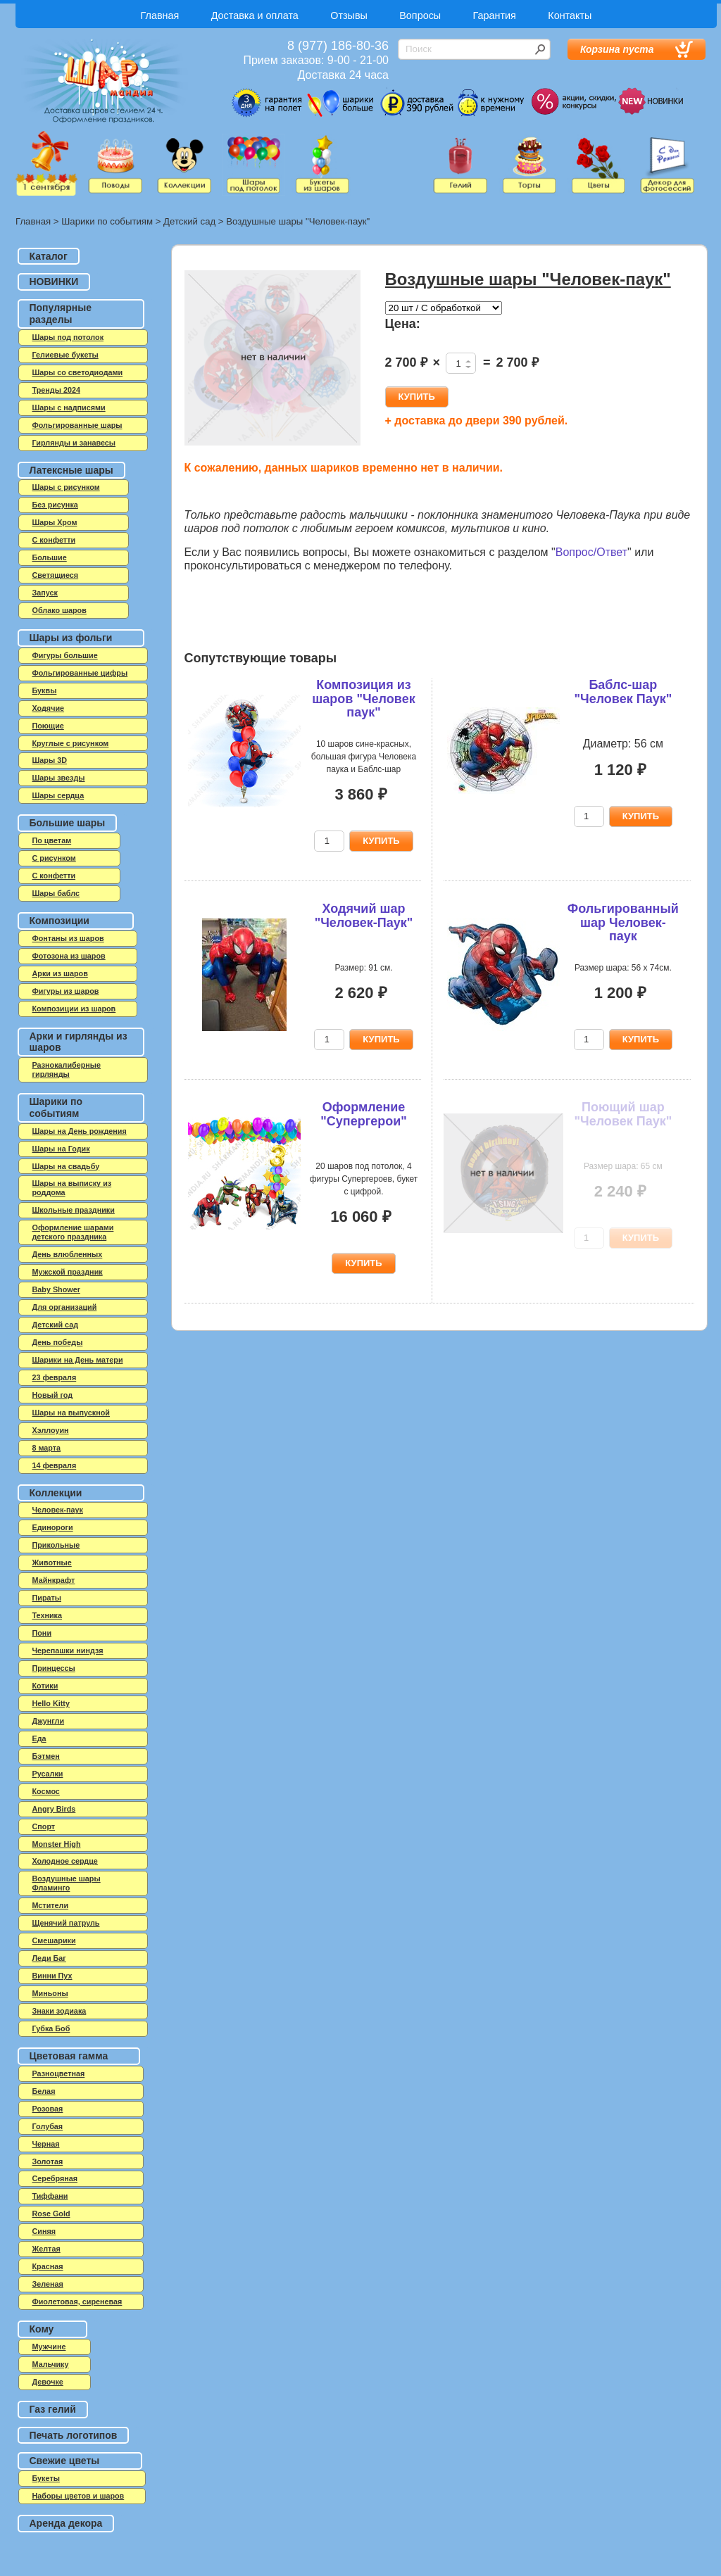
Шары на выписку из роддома (72, 1188)
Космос (46, 1791)
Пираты (47, 1597)
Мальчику (50, 2364)
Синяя (44, 2231)
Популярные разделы (61, 313)
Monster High (56, 1844)
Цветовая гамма (69, 2056)
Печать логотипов (74, 2435)
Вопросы (420, 15)
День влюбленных (67, 1254)
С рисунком (54, 858)
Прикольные (56, 1545)
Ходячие (48, 708)
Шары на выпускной (71, 1412)
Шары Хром (54, 522)
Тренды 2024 (56, 390)
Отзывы (349, 15)
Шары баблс (56, 893)
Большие (49, 557)
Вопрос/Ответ (591, 552)
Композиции (59, 920)
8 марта (46, 1448)
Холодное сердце (65, 1861)
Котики (45, 1685)
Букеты (46, 2478)
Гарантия (494, 15)
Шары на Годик (61, 1148)
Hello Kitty (51, 1703)
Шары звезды (58, 778)
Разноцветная (58, 2073)
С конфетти (54, 875)
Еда (39, 1738)
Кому (42, 2329)
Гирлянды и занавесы (74, 442)
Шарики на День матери (77, 1360)
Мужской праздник (67, 1272)
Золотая (47, 2161)
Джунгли (48, 1721)
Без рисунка (55, 504)
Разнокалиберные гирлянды (66, 1069)
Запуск (45, 592)
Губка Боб (51, 2028)
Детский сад (189, 221)
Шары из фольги (71, 637)
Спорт (44, 1826)
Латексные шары (71, 470)
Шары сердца (58, 795)
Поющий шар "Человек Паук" (623, 1114)
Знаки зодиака (59, 2011)
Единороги (52, 1527)
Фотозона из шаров (69, 956)
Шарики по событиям (107, 221)
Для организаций (64, 1307)
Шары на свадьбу (66, 1166)
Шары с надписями (69, 407)
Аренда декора (66, 2523)
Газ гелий (53, 2409)
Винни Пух (52, 1975)
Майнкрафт (53, 1580)
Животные (52, 1562)
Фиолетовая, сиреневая (77, 2301)
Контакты (569, 15)
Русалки (47, 1773)
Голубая (47, 2126)
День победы (57, 1342)
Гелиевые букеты (65, 355)
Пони (42, 1633)
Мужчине (49, 2346)
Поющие (48, 725)
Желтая (46, 2248)
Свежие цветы (65, 2460)
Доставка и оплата (255, 15)
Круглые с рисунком (70, 743)
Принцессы (53, 1668)
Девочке (47, 2382)
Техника (47, 1615)
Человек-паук (57, 1509)
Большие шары (68, 822)
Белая (44, 2091)
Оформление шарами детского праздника (73, 1232)
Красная (47, 2266)
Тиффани (50, 2196)
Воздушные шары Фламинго (66, 1883)
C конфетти (54, 540)
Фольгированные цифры (80, 673)
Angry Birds (54, 1809)
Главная (160, 15)
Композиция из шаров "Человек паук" (363, 699)
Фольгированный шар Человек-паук (623, 923)
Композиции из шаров (74, 1008)
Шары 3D (49, 760)
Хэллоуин (50, 1430)
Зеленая (47, 2284)
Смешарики (54, 1940)
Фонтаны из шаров (68, 938)
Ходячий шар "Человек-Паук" (364, 916)
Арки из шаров (60, 973)
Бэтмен (46, 1756)
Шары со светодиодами (77, 372)
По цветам (52, 840)
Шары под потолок (68, 337)
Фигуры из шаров (65, 991)
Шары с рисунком (66, 487)
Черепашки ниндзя (68, 1650)
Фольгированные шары (77, 425)
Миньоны (50, 1993)
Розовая (47, 2108)
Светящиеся (55, 575)
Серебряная (55, 2178)
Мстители (50, 1905)
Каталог (49, 256)
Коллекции (56, 1492)
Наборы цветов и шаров (78, 2496)
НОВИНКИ (54, 281)
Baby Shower (56, 1289)
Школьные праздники (73, 1210)
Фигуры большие (65, 655)
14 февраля (54, 1465)
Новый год (52, 1395)
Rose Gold (51, 2213)
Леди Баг (49, 1958)
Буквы (44, 690)
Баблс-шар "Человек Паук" (623, 692)
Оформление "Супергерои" (363, 1114)
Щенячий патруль (66, 1923)
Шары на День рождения (79, 1131)
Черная (46, 2144)
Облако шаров (59, 610)
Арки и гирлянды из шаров (78, 1042)
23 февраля (54, 1377)
